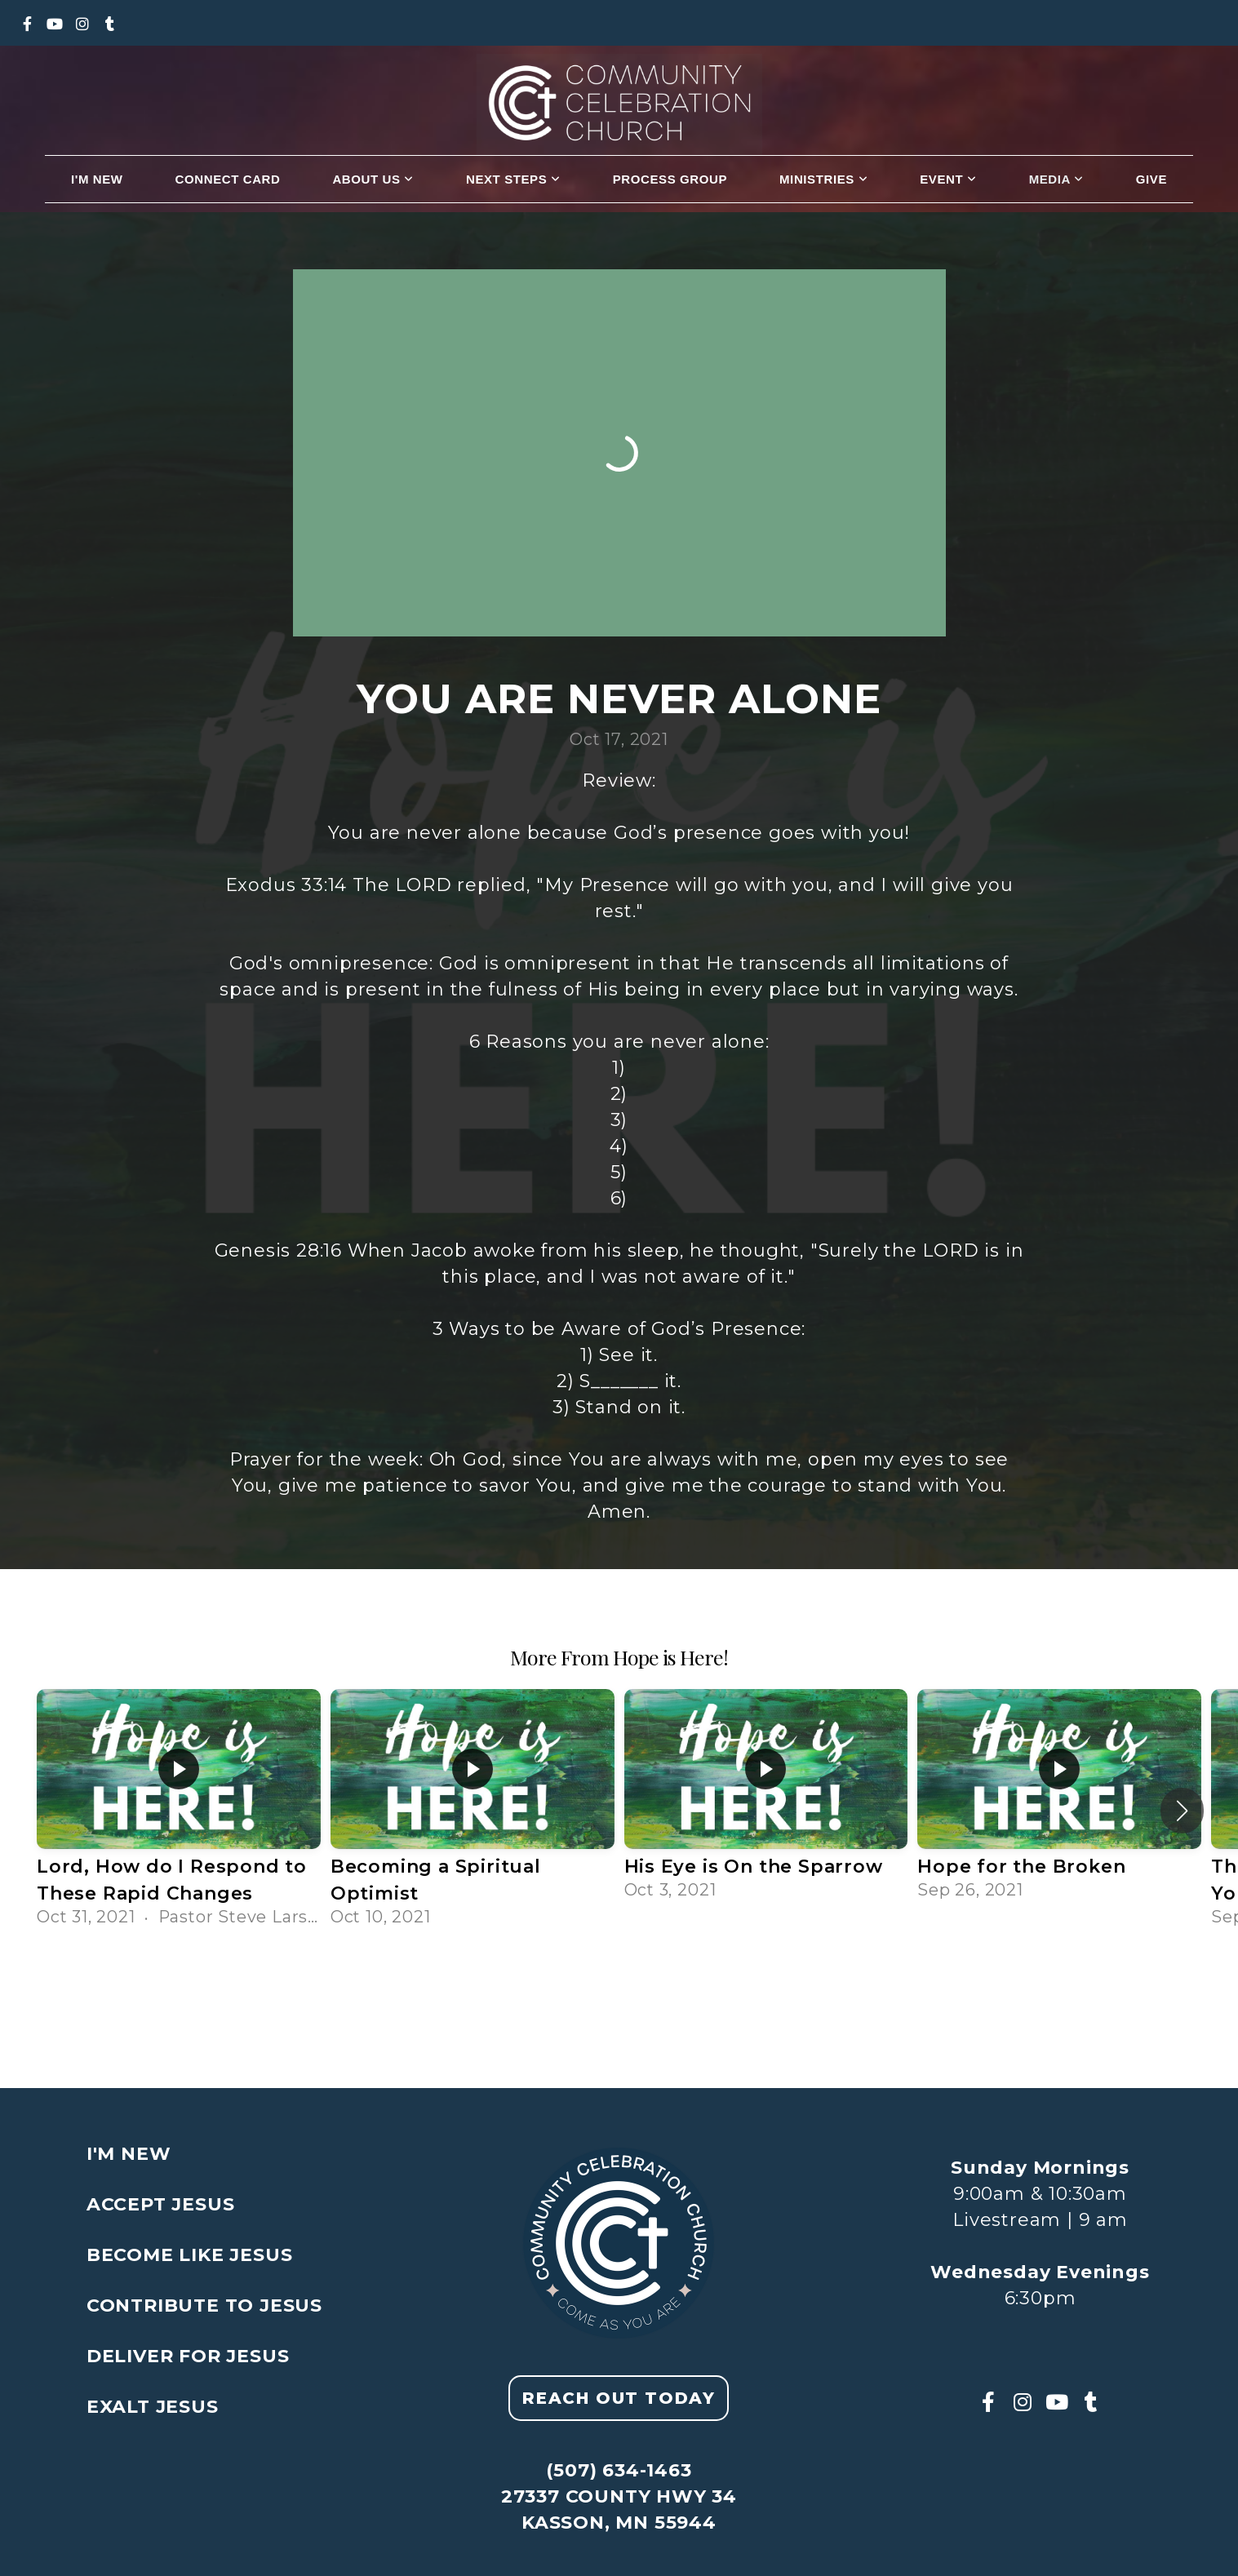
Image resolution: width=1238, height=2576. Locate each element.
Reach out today (618, 2398)
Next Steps (513, 179)
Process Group (670, 179)
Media (1056, 179)
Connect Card (228, 179)
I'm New (97, 179)
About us (373, 179)
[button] (1182, 1811)
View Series (619, 1980)
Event (948, 179)
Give (1151, 179)
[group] (179, 1811)
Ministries (823, 179)
